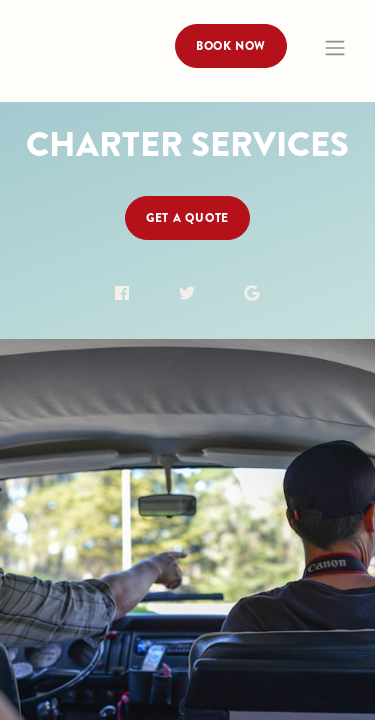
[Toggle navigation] (335, 48)
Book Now (231, 46)
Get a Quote (187, 218)
